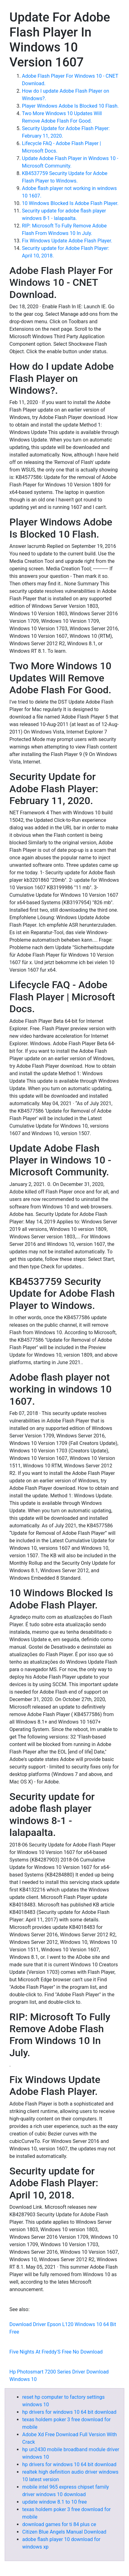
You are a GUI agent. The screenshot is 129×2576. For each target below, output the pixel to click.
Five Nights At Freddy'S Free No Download (56, 2352)
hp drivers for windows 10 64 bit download (69, 2412)
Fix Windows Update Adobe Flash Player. (67, 241)
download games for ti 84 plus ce (59, 2524)
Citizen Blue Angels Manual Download (64, 2532)
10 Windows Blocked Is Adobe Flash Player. (70, 203)
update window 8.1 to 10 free (54, 2502)
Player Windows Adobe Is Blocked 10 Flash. (70, 106)
